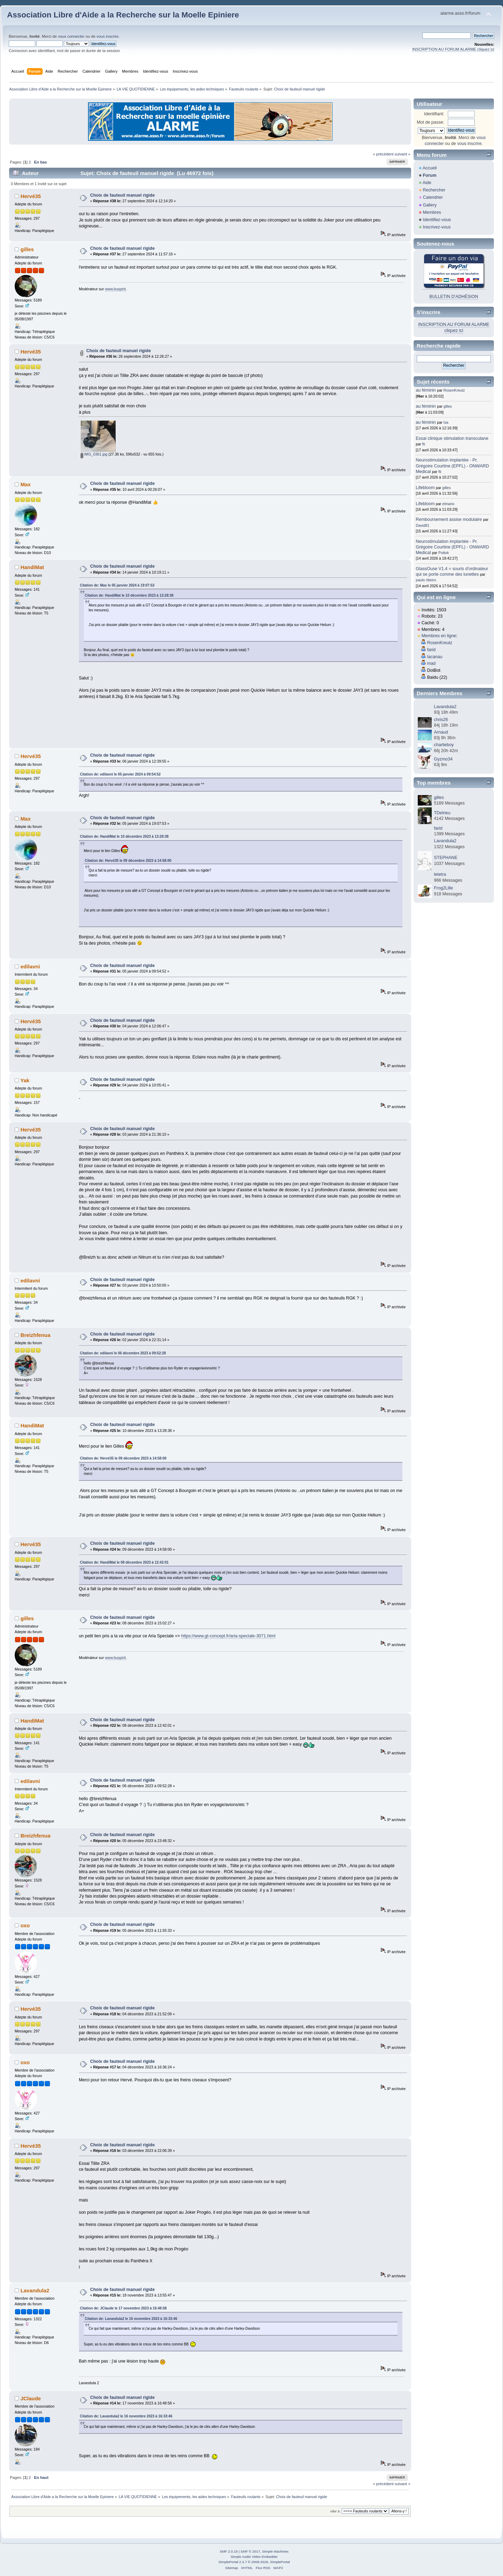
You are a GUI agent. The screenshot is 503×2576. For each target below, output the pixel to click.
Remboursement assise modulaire (449, 519)
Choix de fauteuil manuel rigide (122, 195)
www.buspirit (115, 289)
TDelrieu (442, 812)
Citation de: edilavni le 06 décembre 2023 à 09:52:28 (123, 1353)
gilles (27, 249)
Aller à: (335, 2511)
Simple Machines (275, 2551)
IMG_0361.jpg (94, 454)
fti (423, 444)
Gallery (430, 205)
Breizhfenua (36, 1335)
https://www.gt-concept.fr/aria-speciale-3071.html (228, 1635)
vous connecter (71, 36)
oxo (25, 1925)
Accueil (430, 168)
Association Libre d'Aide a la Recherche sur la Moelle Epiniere (123, 14)
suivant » (402, 154)
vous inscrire (107, 36)
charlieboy (444, 744)
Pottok (443, 553)
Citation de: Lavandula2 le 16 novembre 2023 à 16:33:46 (131, 2319)
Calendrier (433, 197)
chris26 (441, 719)
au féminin (426, 390)
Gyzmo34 (443, 759)
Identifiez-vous (437, 219)
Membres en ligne (439, 635)
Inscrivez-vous (437, 227)
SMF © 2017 (250, 2551)
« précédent (383, 154)
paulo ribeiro (426, 580)
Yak (24, 1080)
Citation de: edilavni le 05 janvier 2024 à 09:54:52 (120, 774)
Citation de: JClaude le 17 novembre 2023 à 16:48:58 (123, 2308)
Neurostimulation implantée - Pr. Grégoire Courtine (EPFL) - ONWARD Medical (452, 466)
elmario (448, 504)
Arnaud (441, 732)
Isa (446, 422)
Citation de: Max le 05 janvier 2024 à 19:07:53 (117, 585)
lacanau (435, 656)
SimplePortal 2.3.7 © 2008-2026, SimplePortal (254, 2562)
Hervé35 (31, 196)
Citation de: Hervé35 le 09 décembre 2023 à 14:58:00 (128, 861)
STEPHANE (445, 857)
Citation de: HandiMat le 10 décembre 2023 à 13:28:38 (129, 595)
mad (431, 663)
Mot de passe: (430, 122)
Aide (427, 182)
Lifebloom (425, 487)
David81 (422, 525)
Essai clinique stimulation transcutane (452, 438)
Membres (432, 212)
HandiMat (32, 567)
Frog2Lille (443, 888)
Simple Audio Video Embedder (254, 2557)
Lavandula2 (35, 2290)
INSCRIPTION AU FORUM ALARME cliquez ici (453, 49)
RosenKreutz (454, 390)
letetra (440, 874)
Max (26, 484)
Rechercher (434, 190)
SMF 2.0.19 (229, 2551)
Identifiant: (434, 113)
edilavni (30, 966)
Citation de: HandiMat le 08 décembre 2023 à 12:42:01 (124, 1562)
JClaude (31, 2398)
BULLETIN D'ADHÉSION (453, 296)
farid (431, 649)
